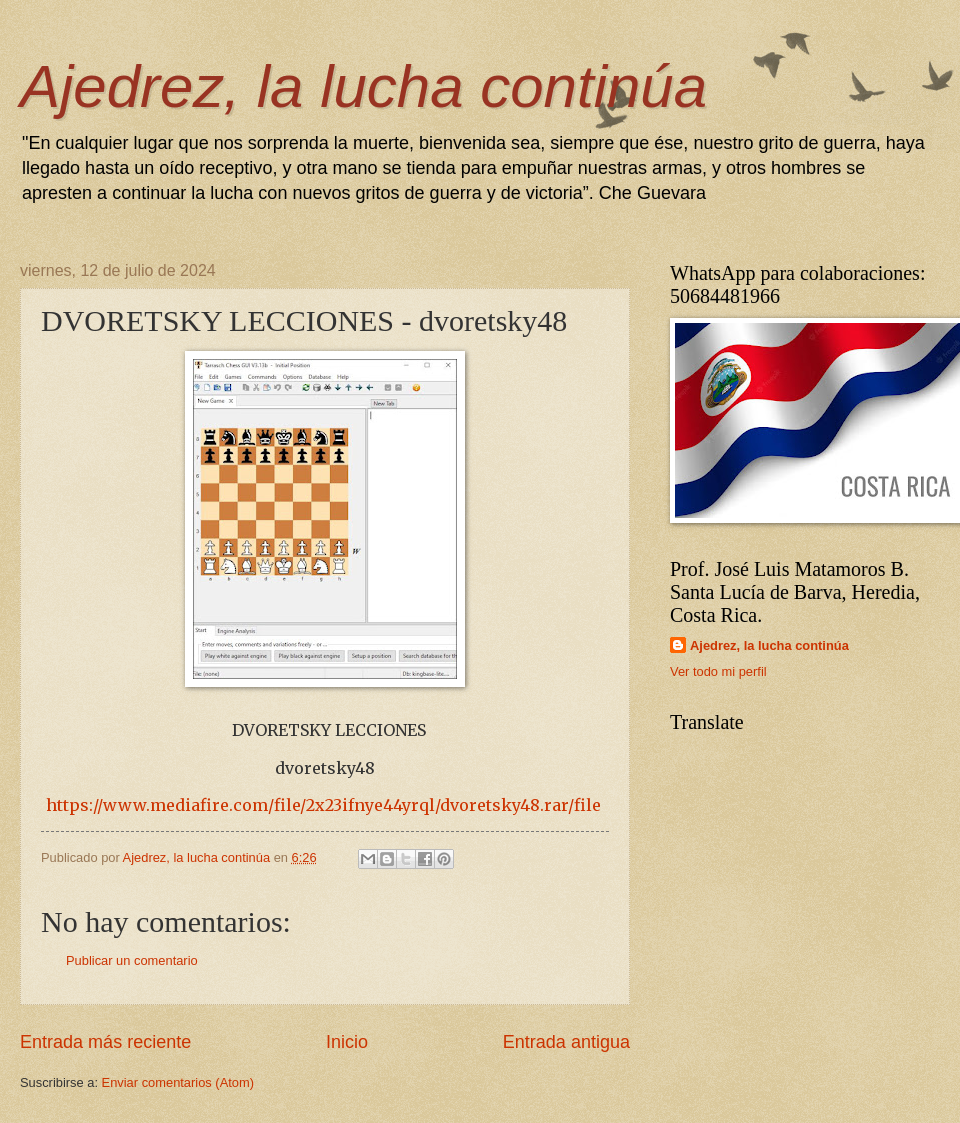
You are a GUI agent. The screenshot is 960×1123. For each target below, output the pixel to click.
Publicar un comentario (132, 960)
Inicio (347, 1042)
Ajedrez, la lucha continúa (363, 86)
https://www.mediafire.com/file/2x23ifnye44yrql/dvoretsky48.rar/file (323, 805)
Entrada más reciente (105, 1042)
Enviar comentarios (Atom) (178, 1082)
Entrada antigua (566, 1042)
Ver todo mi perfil (718, 671)
